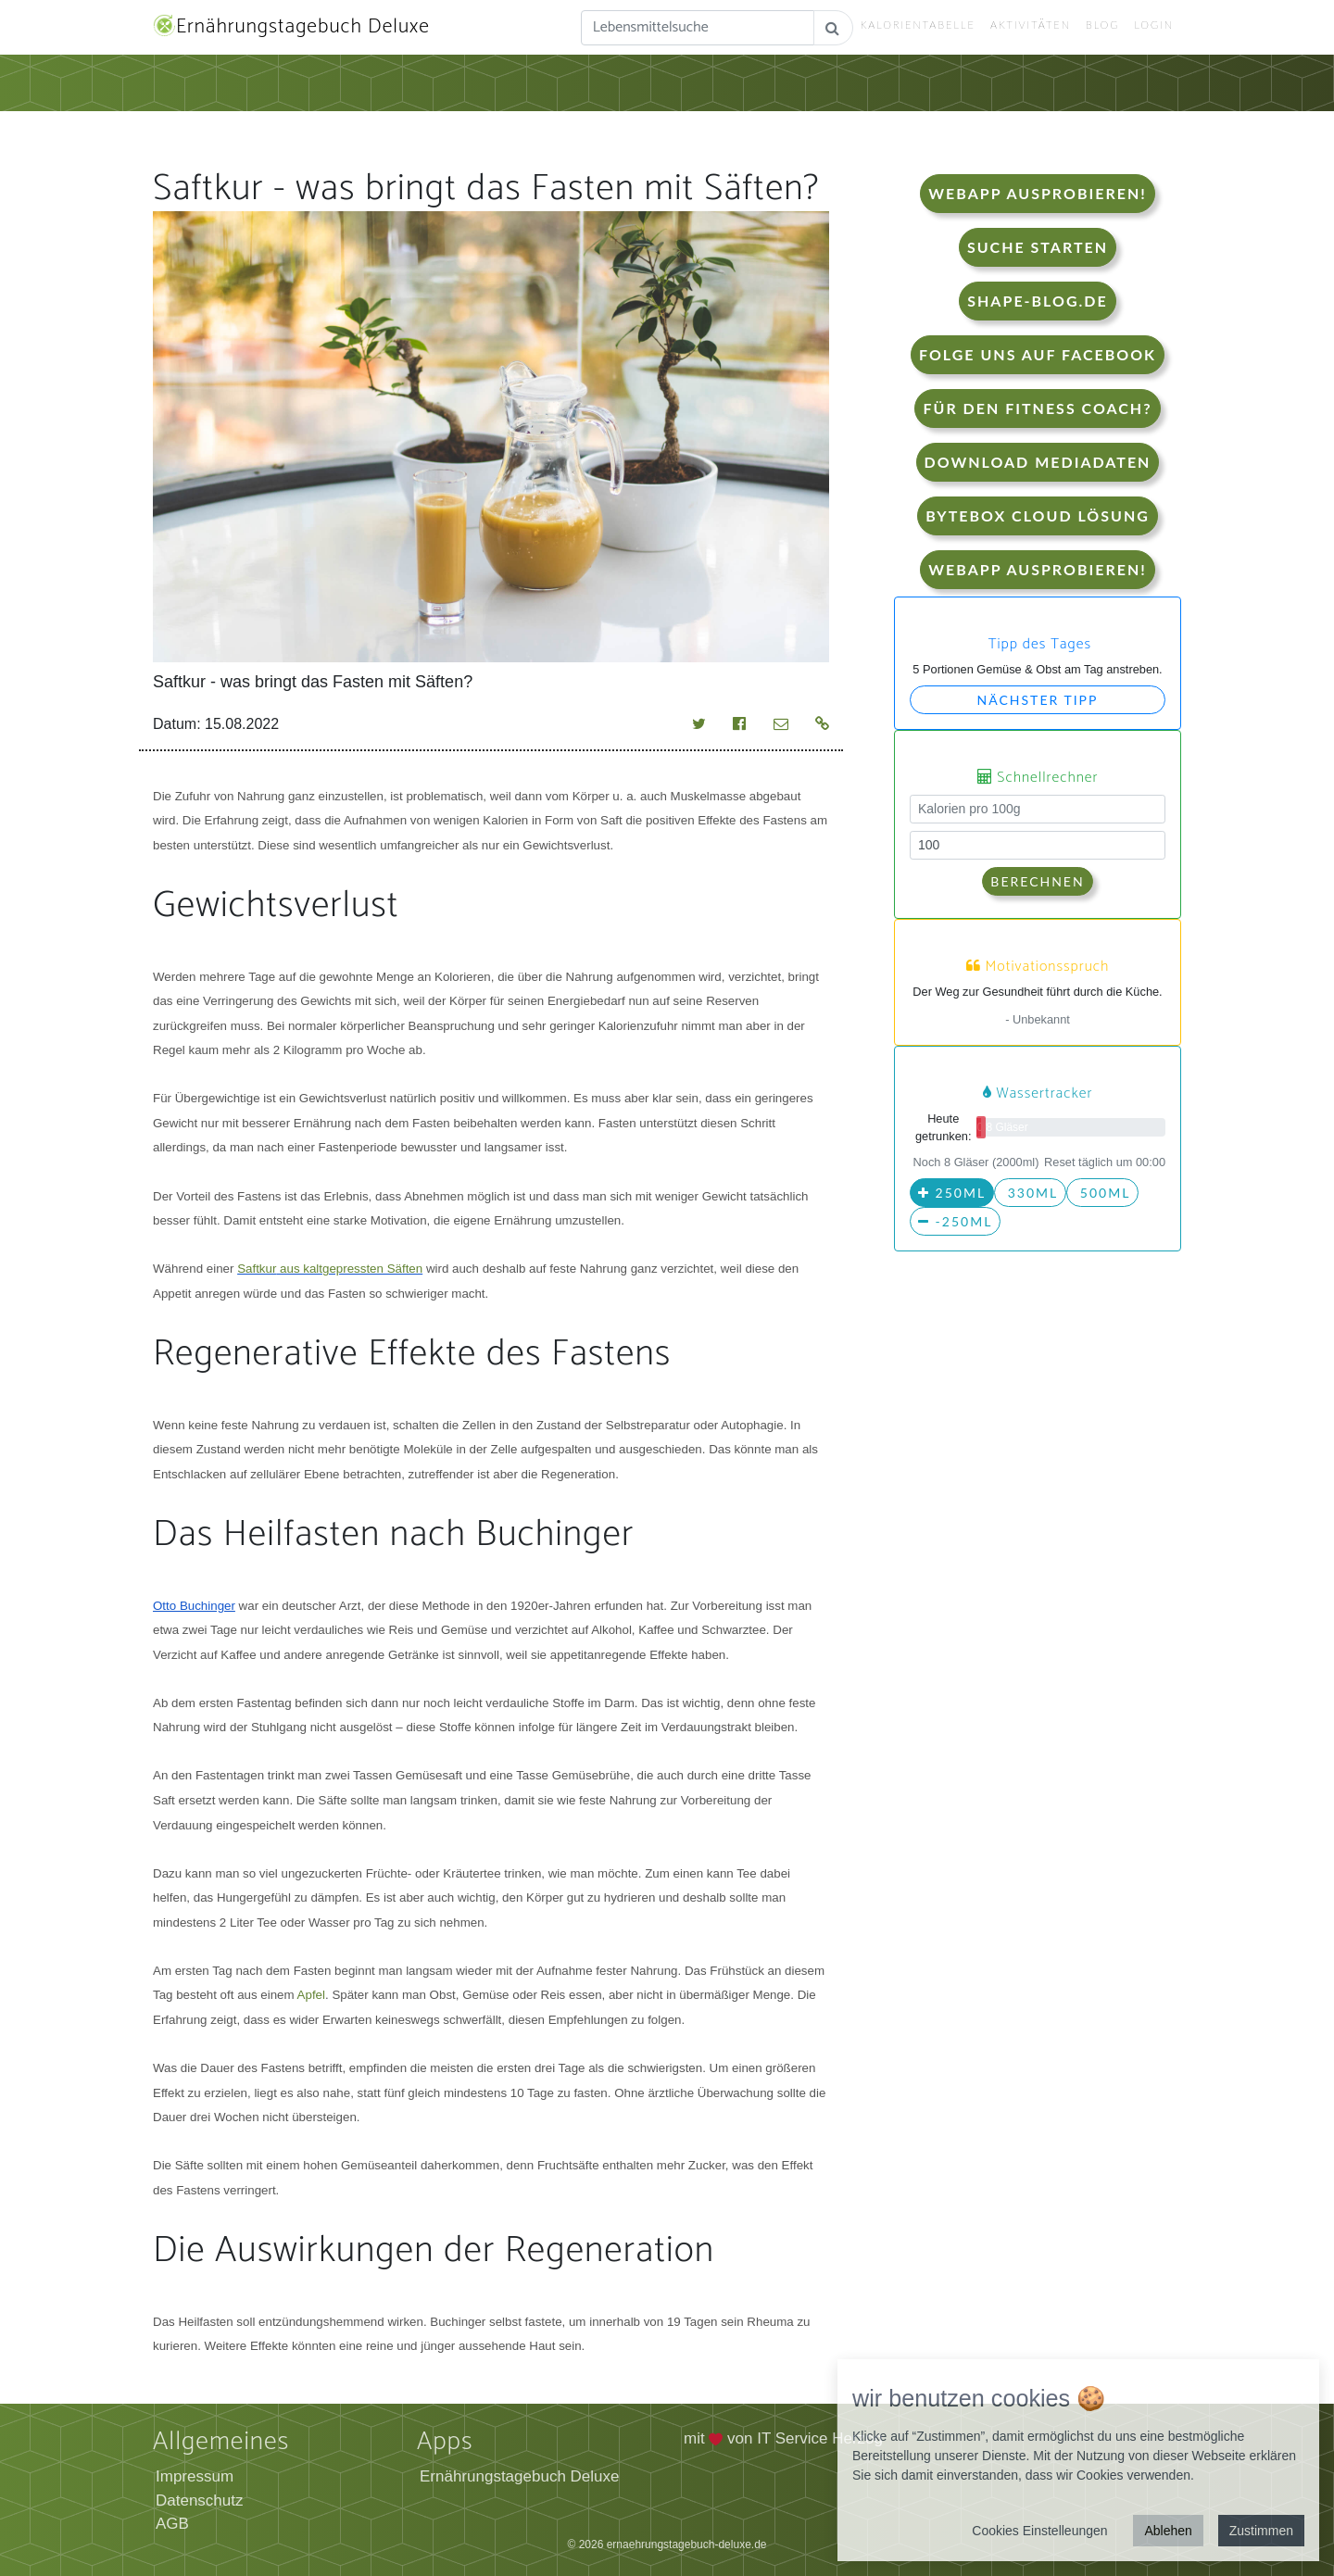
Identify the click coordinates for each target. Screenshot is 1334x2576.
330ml (1030, 1192)
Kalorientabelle (918, 25)
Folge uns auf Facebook (1037, 354)
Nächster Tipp (1038, 700)
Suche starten (1037, 247)
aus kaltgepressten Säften (349, 1268)
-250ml (955, 1221)
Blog (1103, 25)
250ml (952, 1192)
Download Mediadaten (1038, 462)
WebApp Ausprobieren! (1037, 193)
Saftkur (256, 1268)
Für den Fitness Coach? (1037, 408)
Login (1154, 25)
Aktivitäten (1030, 25)
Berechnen (1037, 881)
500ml (1102, 1192)
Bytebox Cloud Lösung (1037, 515)
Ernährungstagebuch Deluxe (291, 27)
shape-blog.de (1037, 300)
